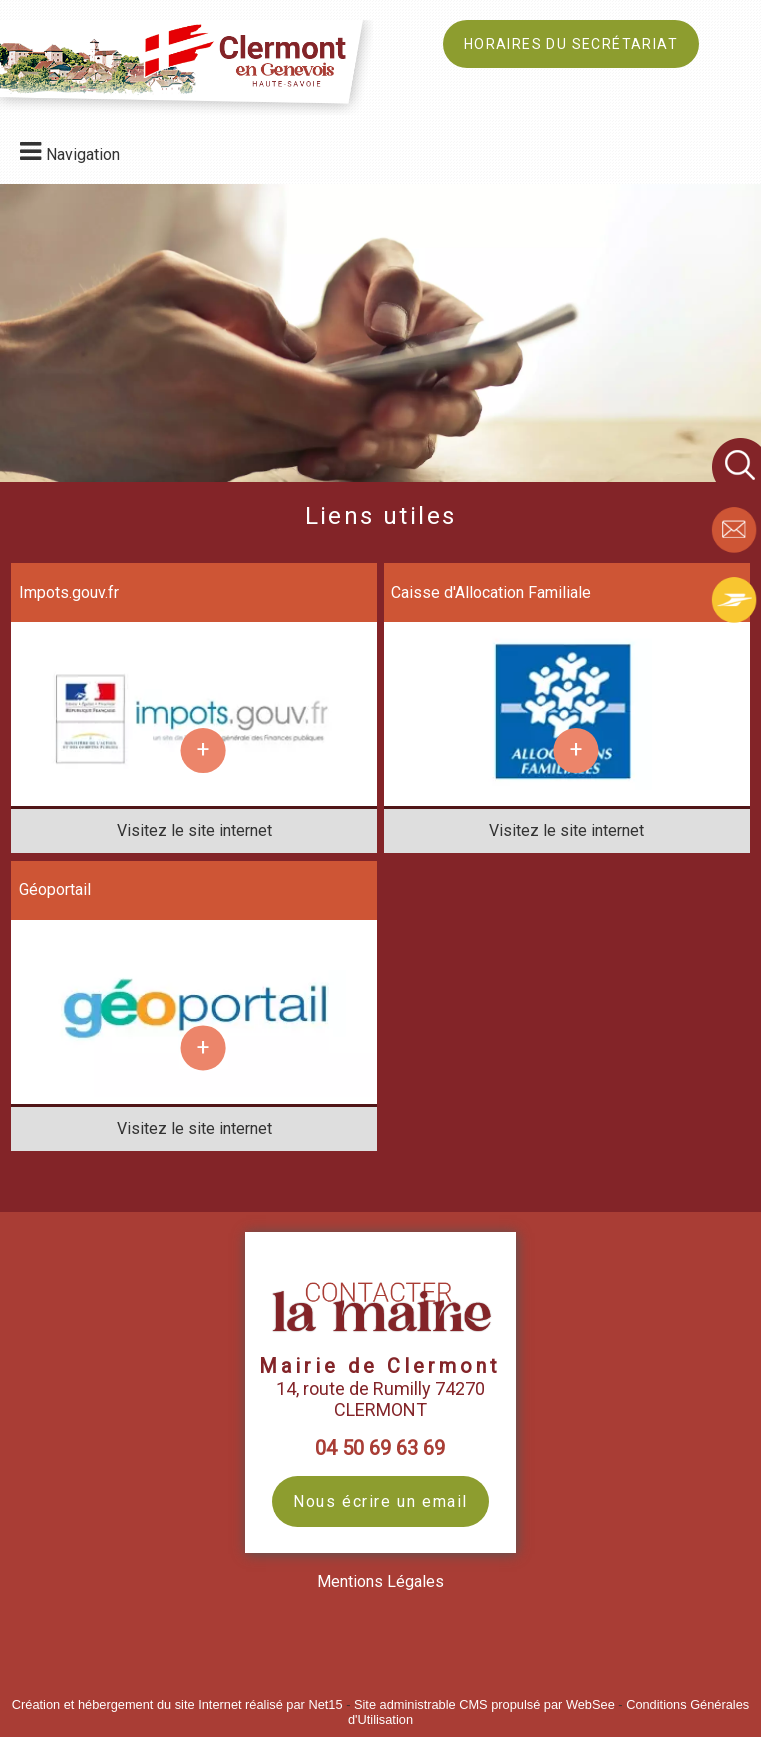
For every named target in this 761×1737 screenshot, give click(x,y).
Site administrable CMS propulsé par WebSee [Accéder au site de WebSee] (484, 1704)
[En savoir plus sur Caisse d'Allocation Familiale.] (575, 750)
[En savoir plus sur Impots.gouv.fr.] (202, 750)
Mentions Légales (380, 1581)
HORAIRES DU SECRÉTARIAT (571, 44)
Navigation (83, 154)
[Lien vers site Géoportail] (193, 1091)
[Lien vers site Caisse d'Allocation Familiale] (566, 794)
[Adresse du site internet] (193, 831)
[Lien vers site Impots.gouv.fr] (193, 794)
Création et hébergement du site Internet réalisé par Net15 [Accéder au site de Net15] (177, 1704)
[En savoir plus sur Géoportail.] (202, 1048)
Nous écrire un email (380, 1501)
